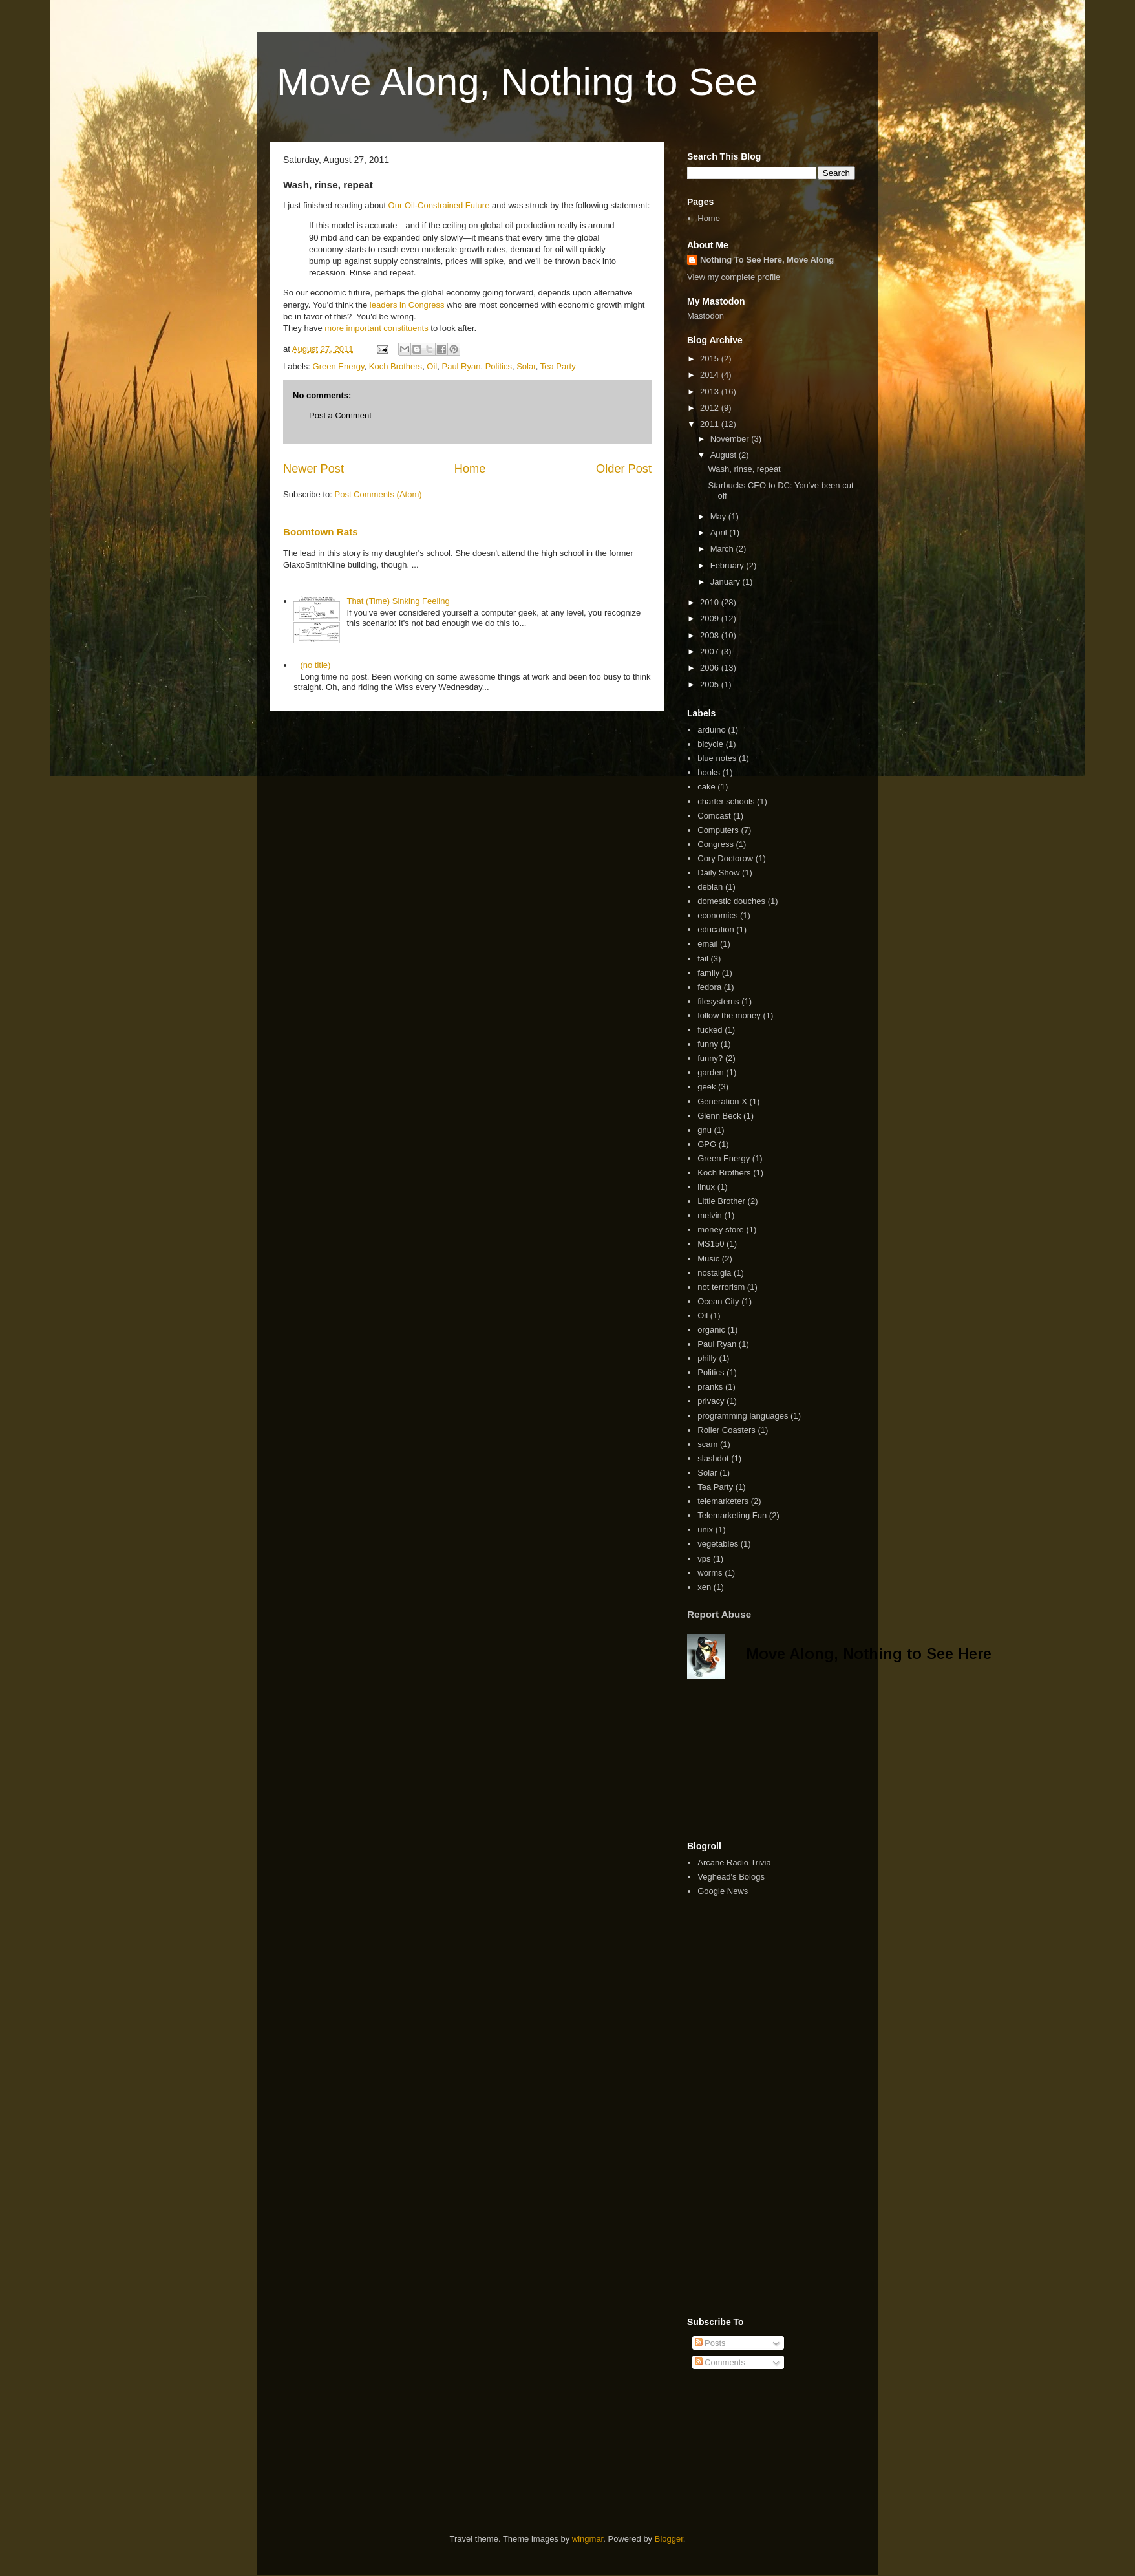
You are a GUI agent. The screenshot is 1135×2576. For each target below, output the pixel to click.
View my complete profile (733, 277)
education (715, 929)
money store (720, 1229)
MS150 (710, 1244)
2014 (710, 375)
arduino (711, 730)
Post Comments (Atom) (378, 494)
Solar (526, 366)
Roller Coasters (726, 1430)
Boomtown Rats (320, 531)
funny (707, 1044)
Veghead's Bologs (731, 1877)
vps (703, 1558)
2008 (710, 635)
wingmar (587, 2539)
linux (706, 1187)
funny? (710, 1058)
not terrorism (721, 1287)
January (726, 581)
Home (470, 468)
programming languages (742, 1416)
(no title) (315, 665)
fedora (709, 987)
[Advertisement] (751, 1760)
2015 (710, 358)
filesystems (718, 1001)
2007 (710, 651)
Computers (718, 830)
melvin (709, 1215)
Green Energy (339, 366)
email (707, 944)
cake (706, 786)
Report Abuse (719, 1614)
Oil (432, 366)
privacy (710, 1401)
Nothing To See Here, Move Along (767, 259)
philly (707, 1358)
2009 (710, 618)
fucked (709, 1030)
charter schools (725, 801)
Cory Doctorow (725, 858)
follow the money (729, 1015)
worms (709, 1573)
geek (706, 1086)
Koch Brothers (395, 366)
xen (704, 1587)
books (708, 772)
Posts (710, 2343)
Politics (498, 366)
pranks (710, 1386)
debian (710, 887)
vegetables (717, 1544)
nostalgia (714, 1273)
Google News (722, 1891)
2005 (710, 684)
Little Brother (721, 1201)
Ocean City (718, 1301)
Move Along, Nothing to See (517, 81)
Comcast (713, 816)
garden (710, 1072)
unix (705, 1529)
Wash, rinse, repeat (744, 469)
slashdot (712, 1458)
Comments (720, 2362)
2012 (710, 408)
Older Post (624, 468)
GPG (706, 1144)
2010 (710, 602)
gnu (704, 1130)
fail (702, 958)
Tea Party (558, 366)
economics (717, 915)
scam (707, 1444)
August (724, 455)
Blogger (669, 2539)
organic (711, 1330)
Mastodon (705, 316)
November (731, 439)
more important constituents (376, 328)
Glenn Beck (719, 1116)
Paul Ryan (460, 366)
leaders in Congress (407, 305)
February (728, 565)
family (708, 973)
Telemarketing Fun (732, 1515)
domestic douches (731, 901)
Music (708, 1258)
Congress (715, 844)
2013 (710, 391)
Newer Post (313, 468)
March (723, 548)
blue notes (716, 758)
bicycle (710, 744)
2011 (710, 424)
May (719, 516)
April (720, 532)
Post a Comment (340, 415)
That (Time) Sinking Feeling (397, 601)
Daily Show (718, 872)
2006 (710, 667)
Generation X (722, 1101)
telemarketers (722, 1501)
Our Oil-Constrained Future (440, 205)
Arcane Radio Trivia (733, 1862)
